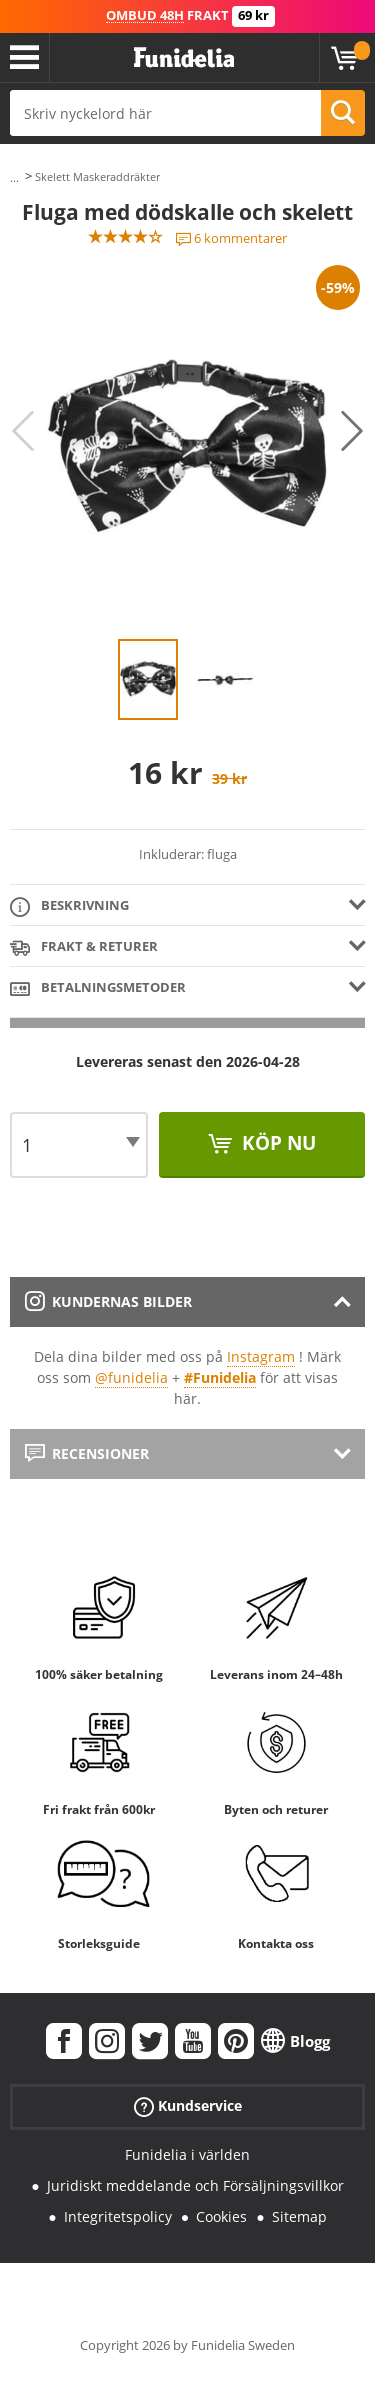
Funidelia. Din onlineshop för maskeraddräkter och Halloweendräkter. (184, 58)
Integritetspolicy (118, 2216)
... (14, 177)
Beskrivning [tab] (69, 906)
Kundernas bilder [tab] (108, 1301)
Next (352, 431)
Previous (23, 431)
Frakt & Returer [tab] (84, 947)
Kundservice (188, 2106)
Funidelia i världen (187, 2154)
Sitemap (299, 2216)
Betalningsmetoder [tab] (98, 988)
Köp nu (276, 1143)
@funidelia (131, 1377)
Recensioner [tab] (87, 1453)
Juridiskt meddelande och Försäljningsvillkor (195, 2185)
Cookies (221, 2216)
